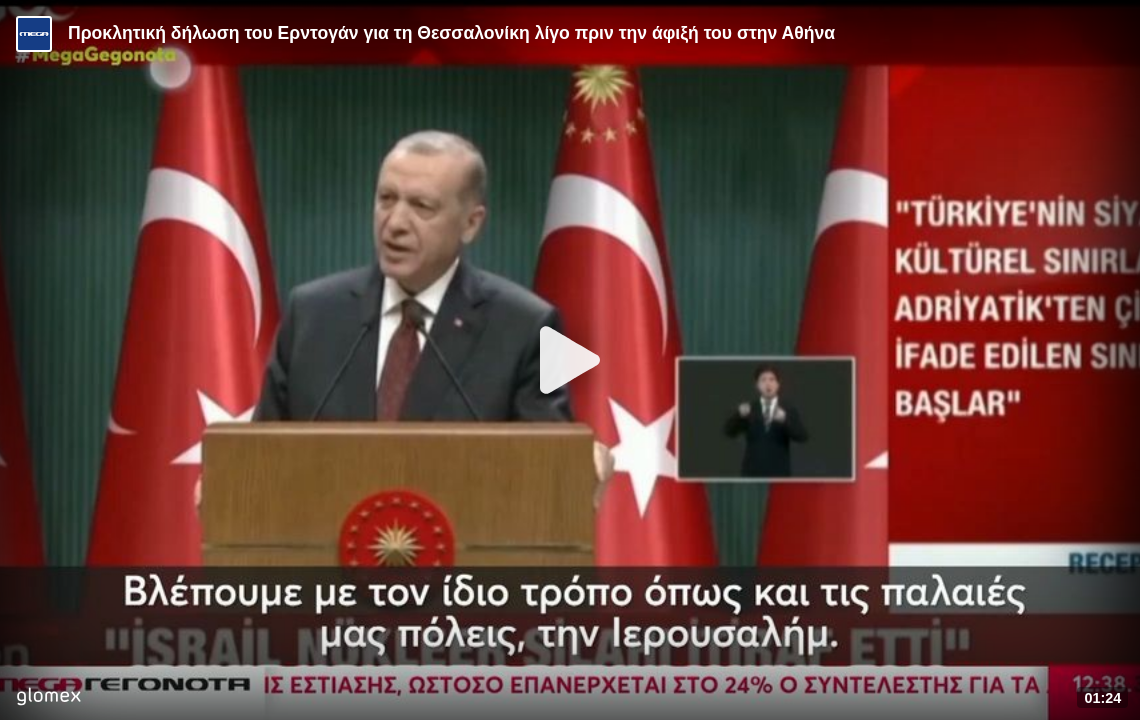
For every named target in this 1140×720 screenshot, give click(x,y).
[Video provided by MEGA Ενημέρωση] (34, 34)
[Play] (570, 360)
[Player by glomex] (48, 698)
